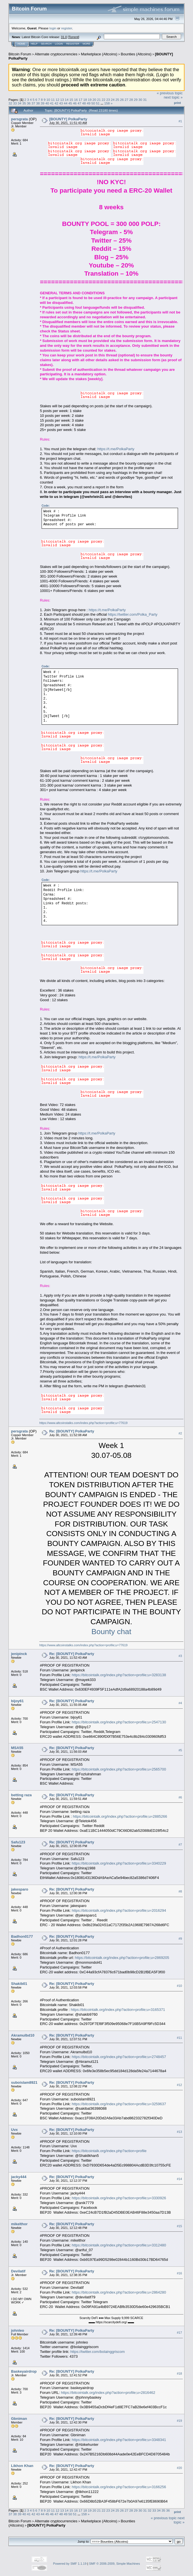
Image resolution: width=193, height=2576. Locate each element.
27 (126, 99)
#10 (179, 1985)
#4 (180, 1703)
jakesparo (19, 1889)
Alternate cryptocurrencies (56, 54)
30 (140, 99)
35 (24, 103)
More (86, 43)
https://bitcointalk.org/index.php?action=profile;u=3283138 (119, 1675)
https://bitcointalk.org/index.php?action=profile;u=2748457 (119, 2057)
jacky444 (18, 2177)
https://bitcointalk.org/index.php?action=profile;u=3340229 (119, 1863)
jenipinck (19, 1654)
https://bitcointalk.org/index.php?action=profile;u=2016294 (119, 1910)
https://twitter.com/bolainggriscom (97, 2351)
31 (145, 99)
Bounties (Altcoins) (136, 54)
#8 (180, 1891)
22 (103, 99)
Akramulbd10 (22, 2035)
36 (29, 103)
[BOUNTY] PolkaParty (68, 119)
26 (122, 99)
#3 (180, 1656)
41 (51, 103)
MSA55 (17, 1748)
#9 (180, 1938)
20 (94, 99)
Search (46, 43)
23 (108, 99)
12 (57, 99)
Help (34, 43)
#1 (180, 121)
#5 (180, 1750)
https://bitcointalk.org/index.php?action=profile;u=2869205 (122, 1958)
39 (42, 103)
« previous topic (170, 93)
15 (71, 99)
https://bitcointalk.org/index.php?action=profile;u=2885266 (120, 1816)
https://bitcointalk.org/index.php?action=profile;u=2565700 (119, 1769)
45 (70, 103)
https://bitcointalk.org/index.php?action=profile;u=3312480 (119, 2245)
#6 (180, 1797)
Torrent (73, 37)
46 (75, 103)
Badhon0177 (22, 1936)
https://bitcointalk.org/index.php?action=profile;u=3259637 (119, 2104)
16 (76, 99)
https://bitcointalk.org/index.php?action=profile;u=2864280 (119, 2292)
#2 (180, 1433)
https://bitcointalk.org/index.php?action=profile (109, 2151)
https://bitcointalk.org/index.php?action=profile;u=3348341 (119, 2440)
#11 (179, 2037)
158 (107, 103)
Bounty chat (111, 1631)
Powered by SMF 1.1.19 (70, 2563)
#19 (179, 2420)
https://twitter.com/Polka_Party (132, 614)
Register (72, 43)
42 (56, 103)
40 (47, 103)
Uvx (14, 2130)
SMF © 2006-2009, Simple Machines (114, 2563)
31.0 (64, 37)
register (66, 28)
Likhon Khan (22, 2466)
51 (98, 103)
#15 (179, 2226)
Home (21, 43)
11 (53, 99)
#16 (179, 2273)
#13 (179, 2132)
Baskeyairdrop (24, 2371)
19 (89, 99)
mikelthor (19, 2224)
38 (38, 103)
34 (20, 103)
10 (48, 99)
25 (117, 99)
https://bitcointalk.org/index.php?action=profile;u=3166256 (119, 2487)
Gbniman (19, 2418)
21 (99, 99)
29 (136, 99)
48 (84, 103)
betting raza (21, 1795)
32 (10, 103)
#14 (179, 2179)
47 (79, 103)
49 (89, 103)
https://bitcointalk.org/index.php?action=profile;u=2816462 (108, 2392)
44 (65, 103)
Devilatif (18, 2271)
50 (93, 103)
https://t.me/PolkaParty (115, 449)
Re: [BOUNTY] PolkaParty (71, 1431)
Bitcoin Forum (19, 54)
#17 (179, 2333)
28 (131, 99)
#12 (179, 2085)
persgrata (19, 119)
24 (113, 99)
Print (177, 102)
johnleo (17, 2330)
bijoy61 (17, 1701)
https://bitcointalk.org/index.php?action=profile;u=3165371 (118, 2009)
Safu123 (18, 1842)
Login (59, 43)
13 (62, 99)
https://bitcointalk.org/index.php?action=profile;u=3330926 (119, 2198)
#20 (179, 2468)
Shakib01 (19, 1983)
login (53, 28)
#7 (180, 1844)
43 (61, 103)
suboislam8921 (24, 2082)
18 (85, 99)
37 (33, 103)
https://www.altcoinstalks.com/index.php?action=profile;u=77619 (83, 1423)
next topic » (173, 97)
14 (66, 99)
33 (15, 103)
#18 (179, 2373)
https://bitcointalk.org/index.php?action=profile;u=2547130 (119, 1722)
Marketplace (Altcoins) (99, 54)
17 (80, 99)
